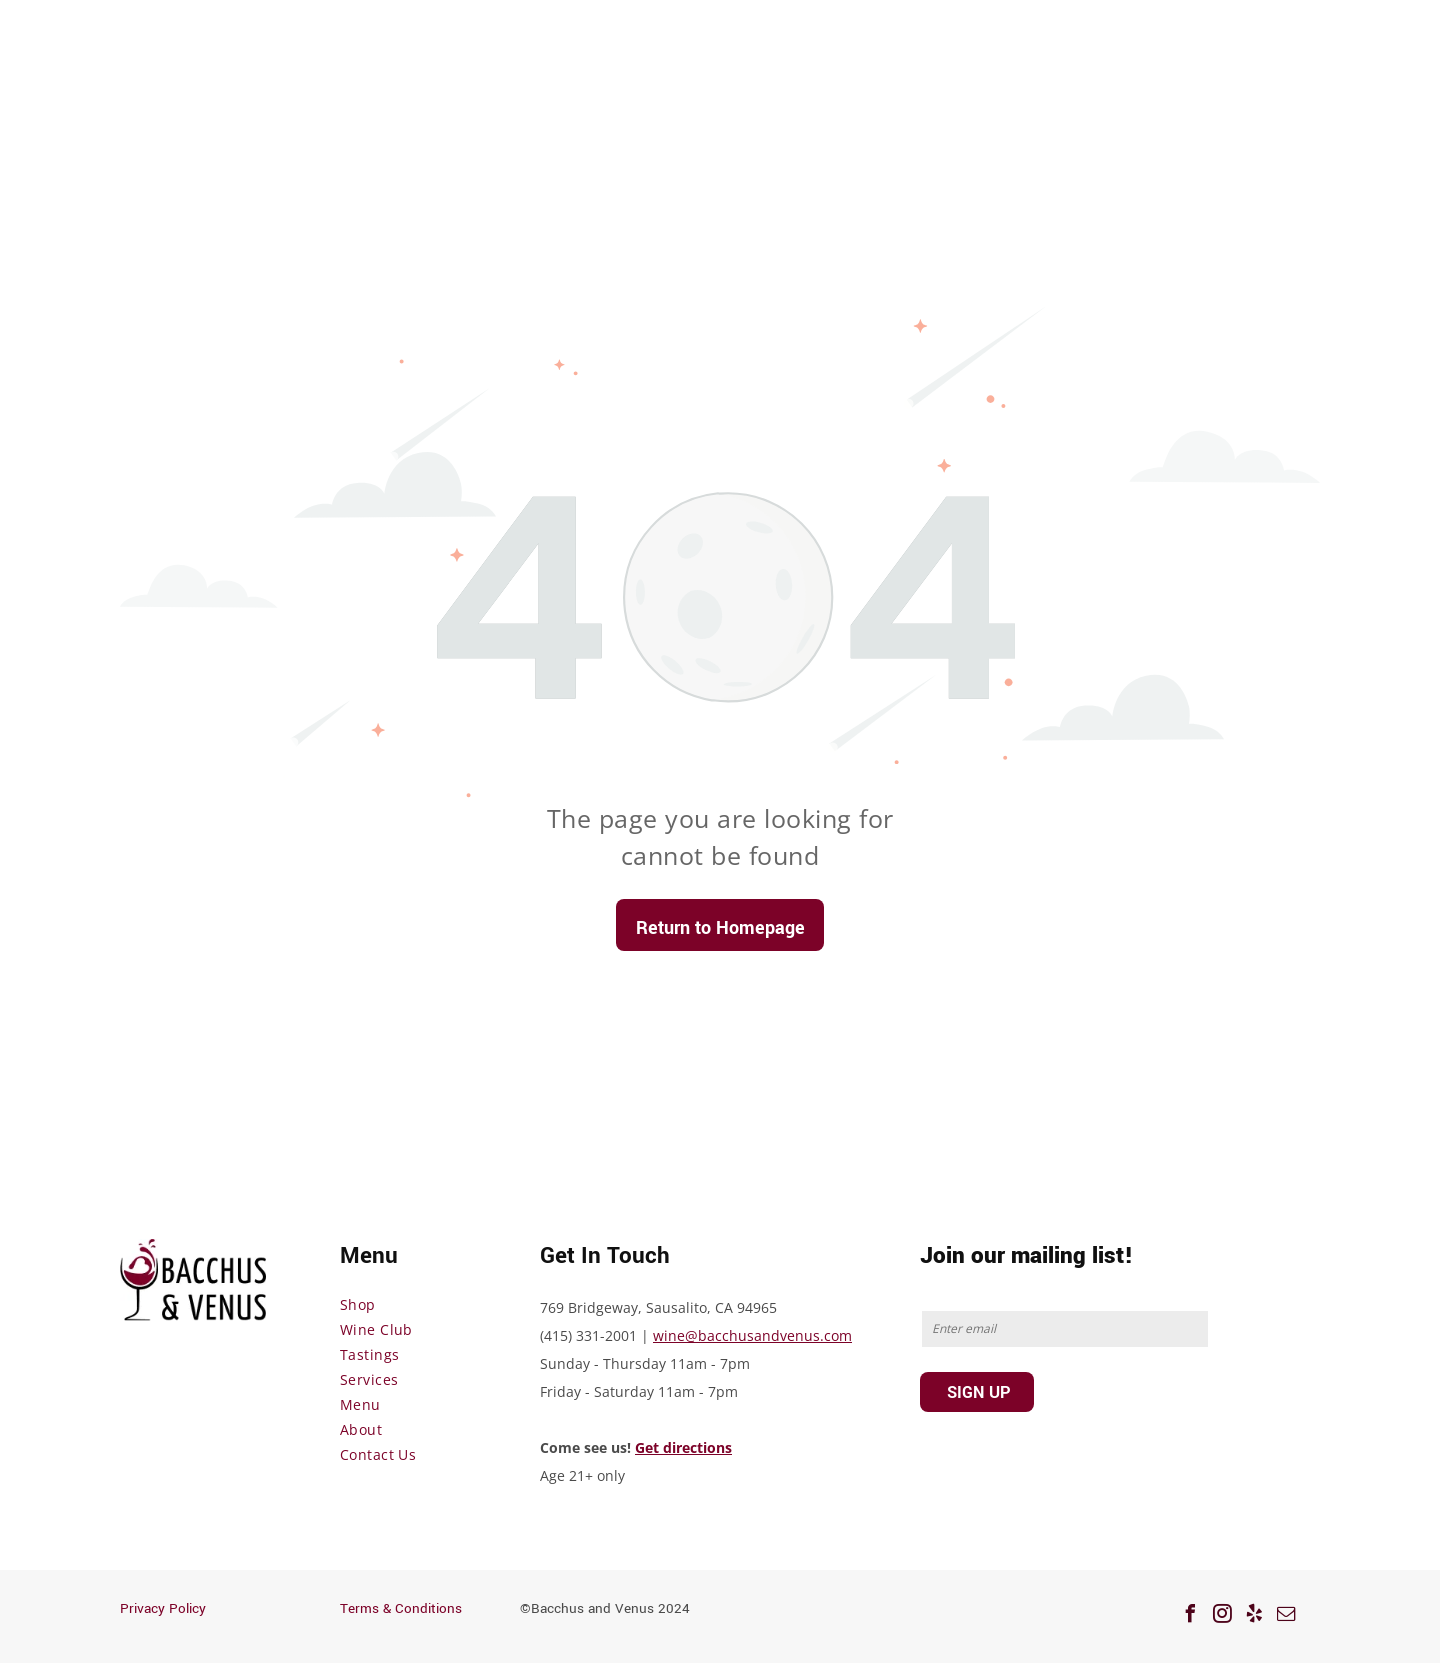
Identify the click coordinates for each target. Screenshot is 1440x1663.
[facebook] (1190, 1616)
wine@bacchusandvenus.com (752, 1335)
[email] (1286, 1616)
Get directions (683, 1447)
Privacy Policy (163, 1608)
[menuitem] (420, 1304)
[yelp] (1254, 1616)
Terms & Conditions (401, 1608)
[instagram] (1222, 1616)
